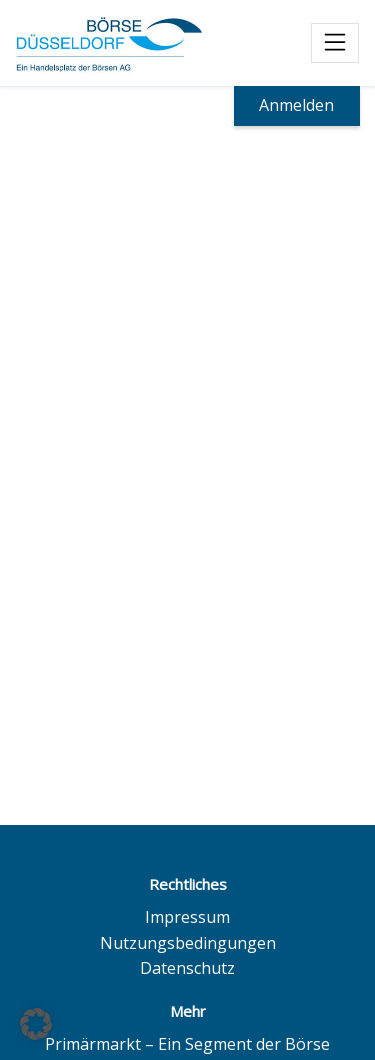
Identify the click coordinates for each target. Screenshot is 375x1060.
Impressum (187, 917)
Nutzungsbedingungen (188, 943)
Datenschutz (187, 968)
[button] (36, 1024)
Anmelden (296, 105)
